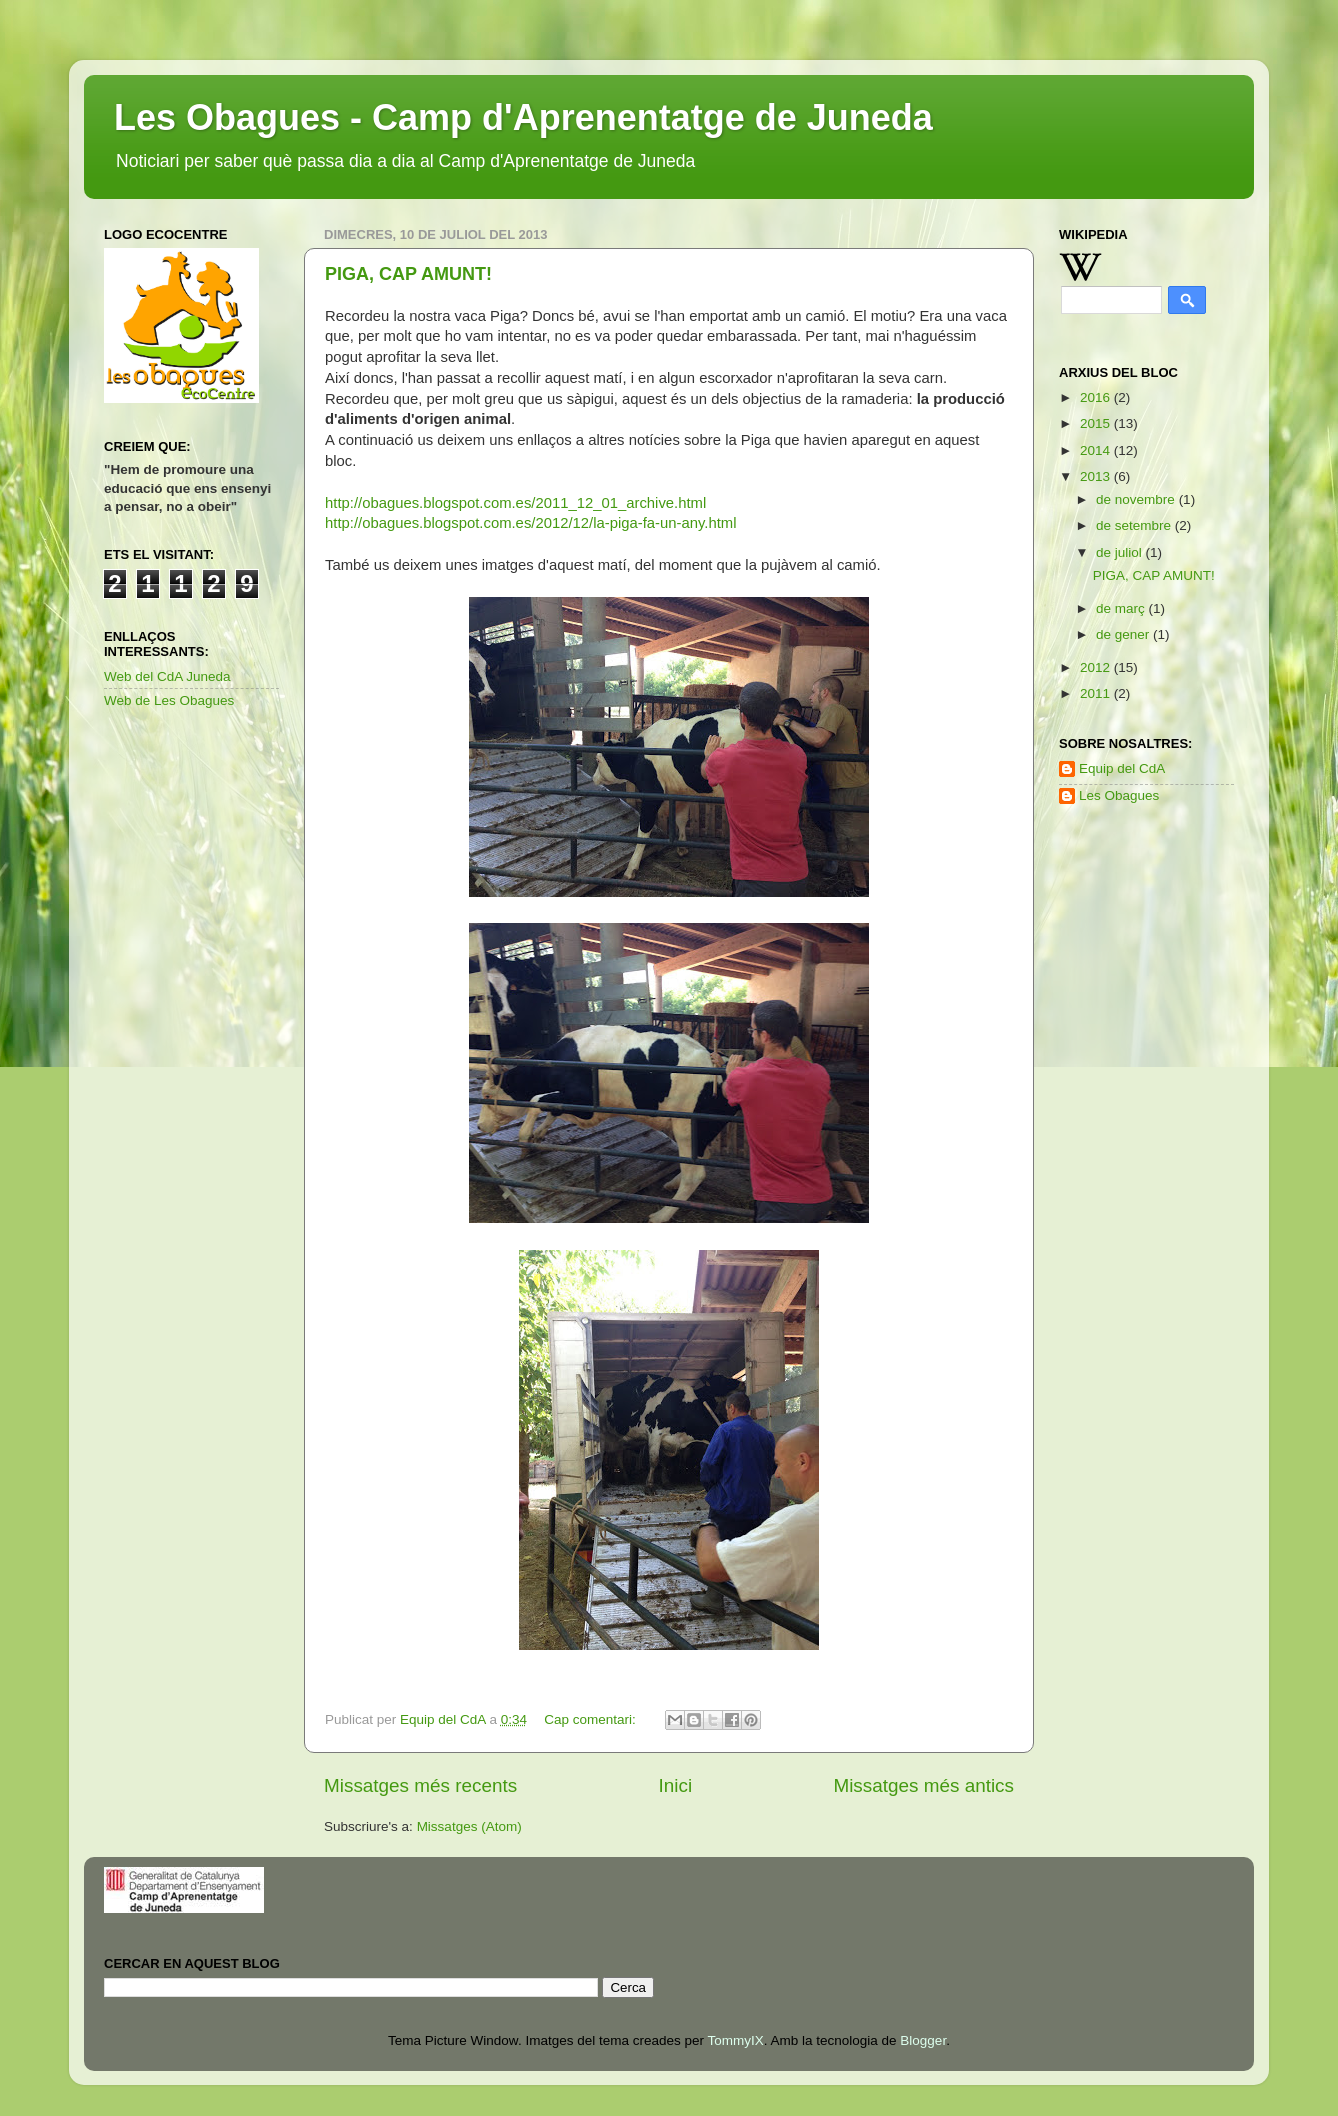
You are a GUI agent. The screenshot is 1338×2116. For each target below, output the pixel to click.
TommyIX (735, 2040)
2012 (1097, 667)
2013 (1097, 476)
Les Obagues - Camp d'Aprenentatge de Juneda (523, 117)
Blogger (923, 2040)
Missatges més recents (420, 1785)
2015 (1097, 423)
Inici (676, 1785)
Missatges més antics (923, 1785)
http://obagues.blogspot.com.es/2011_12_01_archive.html (515, 503)
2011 (1097, 693)
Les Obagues (1119, 795)
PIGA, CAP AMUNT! (408, 274)
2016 (1097, 397)
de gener (1124, 634)
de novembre (1137, 499)
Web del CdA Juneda (167, 676)
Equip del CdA (1122, 768)
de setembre (1135, 525)
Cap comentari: (591, 1719)
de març (1122, 608)
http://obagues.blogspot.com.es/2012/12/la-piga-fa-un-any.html (530, 523)
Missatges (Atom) (469, 1826)
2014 (1097, 450)
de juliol (1121, 552)
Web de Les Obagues (169, 700)
